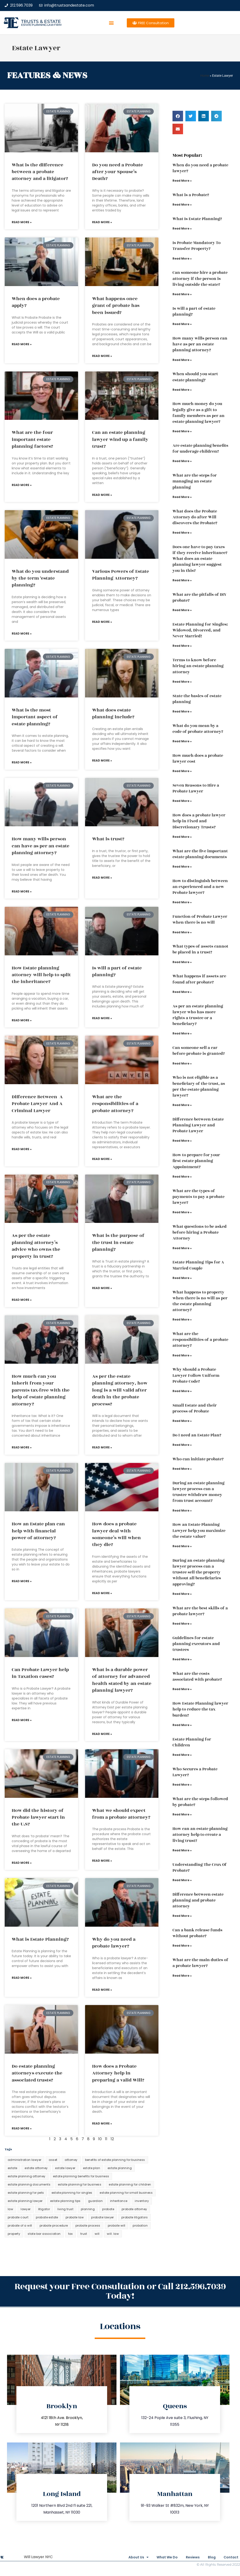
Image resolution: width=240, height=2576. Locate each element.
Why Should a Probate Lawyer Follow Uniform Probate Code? (195, 1375)
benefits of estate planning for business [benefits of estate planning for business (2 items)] (115, 2160)
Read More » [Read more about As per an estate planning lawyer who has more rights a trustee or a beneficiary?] (182, 1033)
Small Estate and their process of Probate (194, 1408)
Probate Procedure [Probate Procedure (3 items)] (54, 2226)
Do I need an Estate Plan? (196, 1435)
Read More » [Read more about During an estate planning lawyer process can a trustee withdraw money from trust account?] (182, 1510)
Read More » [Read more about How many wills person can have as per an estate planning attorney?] (22, 891)
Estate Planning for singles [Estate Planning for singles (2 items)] (72, 2193)
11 (106, 2139)
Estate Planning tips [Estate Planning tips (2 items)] (65, 2201)
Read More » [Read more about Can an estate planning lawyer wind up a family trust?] (102, 495)
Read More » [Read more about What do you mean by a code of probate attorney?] (182, 741)
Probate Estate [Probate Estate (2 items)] (47, 2217)
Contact (231, 2557)
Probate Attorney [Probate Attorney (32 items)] (134, 2209)
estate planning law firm (41, 25)
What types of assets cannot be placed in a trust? (200, 949)
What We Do (156, 2557)
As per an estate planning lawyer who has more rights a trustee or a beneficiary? (197, 1015)
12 (112, 2139)
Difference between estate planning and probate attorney (198, 1900)
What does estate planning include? (113, 713)
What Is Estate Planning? (197, 219)
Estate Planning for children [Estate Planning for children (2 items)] (130, 2184)
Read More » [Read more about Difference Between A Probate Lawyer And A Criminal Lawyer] (22, 1149)
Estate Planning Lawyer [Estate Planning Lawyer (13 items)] (25, 2201)
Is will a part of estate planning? (117, 971)
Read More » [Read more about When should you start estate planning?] (182, 390)
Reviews (185, 2557)
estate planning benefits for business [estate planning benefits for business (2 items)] (81, 2176)
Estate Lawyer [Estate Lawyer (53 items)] (65, 2168)
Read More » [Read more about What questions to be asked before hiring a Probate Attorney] (182, 1248)
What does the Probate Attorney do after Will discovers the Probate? (194, 517)
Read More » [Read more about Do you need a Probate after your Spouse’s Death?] (102, 222)
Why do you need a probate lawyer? (113, 1943)
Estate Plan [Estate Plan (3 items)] (91, 2168)
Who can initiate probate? (198, 1459)
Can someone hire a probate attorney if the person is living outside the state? (200, 278)
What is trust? (108, 838)
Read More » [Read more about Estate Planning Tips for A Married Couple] (182, 1278)
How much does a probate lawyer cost (197, 759)
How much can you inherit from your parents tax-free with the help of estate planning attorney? (41, 1390)
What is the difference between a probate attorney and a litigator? (40, 171)
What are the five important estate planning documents (200, 854)
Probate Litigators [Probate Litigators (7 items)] (134, 2217)
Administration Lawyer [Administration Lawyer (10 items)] (24, 2160)
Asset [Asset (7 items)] (53, 2160)
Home (204, 75)
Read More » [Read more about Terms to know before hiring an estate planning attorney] (182, 682)
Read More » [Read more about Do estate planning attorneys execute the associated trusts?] (22, 2128)
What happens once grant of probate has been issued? (115, 305)
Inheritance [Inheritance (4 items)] (118, 2201)
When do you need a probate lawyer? (200, 168)
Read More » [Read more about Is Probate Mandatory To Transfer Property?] (182, 258)
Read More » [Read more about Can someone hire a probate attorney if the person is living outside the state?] (182, 294)
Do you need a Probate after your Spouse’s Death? (117, 171)
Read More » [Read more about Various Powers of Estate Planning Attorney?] (102, 622)
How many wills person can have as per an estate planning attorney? (40, 845)
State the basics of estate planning (196, 699)
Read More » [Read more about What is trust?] (102, 878)
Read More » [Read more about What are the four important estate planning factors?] (22, 485)
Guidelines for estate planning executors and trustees (196, 1644)
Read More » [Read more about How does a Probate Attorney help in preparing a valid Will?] (102, 2123)
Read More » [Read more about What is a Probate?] (182, 205)
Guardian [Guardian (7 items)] (95, 2201)
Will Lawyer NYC (38, 2557)
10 (100, 2139)
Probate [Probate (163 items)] (108, 2209)
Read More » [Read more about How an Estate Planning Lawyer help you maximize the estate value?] (182, 1546)
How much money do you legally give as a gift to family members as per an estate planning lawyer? (198, 413)
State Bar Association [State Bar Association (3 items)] (44, 2234)
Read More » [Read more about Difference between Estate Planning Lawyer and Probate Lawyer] (182, 1141)
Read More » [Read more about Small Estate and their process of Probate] (182, 1421)
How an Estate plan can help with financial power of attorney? (38, 1530)
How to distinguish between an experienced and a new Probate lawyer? (200, 887)
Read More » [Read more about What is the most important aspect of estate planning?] (22, 762)
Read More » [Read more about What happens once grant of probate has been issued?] (102, 356)
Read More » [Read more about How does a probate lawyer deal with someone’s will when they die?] (102, 1593)
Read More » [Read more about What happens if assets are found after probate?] (182, 992)
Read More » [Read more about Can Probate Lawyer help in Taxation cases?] (22, 1720)
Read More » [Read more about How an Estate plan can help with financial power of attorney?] (22, 1581)
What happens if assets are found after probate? (199, 979)
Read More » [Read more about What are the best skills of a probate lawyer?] (182, 1624)
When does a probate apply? (36, 302)
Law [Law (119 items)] (10, 2209)
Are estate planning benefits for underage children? (200, 449)
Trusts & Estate (41, 21)
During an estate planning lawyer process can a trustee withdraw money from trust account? (198, 1492)
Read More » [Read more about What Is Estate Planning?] (182, 228)
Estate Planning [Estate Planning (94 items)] (120, 2168)
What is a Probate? (190, 195)
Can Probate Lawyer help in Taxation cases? (40, 1673)
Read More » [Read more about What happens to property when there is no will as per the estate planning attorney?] (182, 1319)
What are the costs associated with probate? (197, 1677)
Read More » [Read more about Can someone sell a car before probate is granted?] (182, 1063)
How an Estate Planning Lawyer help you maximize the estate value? (198, 1530)
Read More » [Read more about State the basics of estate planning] (182, 711)
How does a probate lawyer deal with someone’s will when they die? (116, 1534)
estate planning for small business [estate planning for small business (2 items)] (126, 2193)
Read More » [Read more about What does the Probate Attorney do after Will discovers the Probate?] (182, 533)
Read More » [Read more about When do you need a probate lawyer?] (182, 181)
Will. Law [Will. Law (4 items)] (113, 2234)
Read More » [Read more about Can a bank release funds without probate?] (182, 1946)
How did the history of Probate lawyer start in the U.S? (38, 1817)
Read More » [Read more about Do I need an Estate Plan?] (182, 1445)
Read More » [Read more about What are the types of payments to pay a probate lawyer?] (182, 1212)
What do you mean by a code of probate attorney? (197, 729)
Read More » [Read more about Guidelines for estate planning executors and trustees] (182, 1659)
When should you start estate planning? (195, 377)
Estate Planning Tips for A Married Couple (198, 1265)
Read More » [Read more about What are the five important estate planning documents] (182, 867)
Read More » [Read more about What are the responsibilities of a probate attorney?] (102, 1159)
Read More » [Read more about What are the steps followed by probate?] (182, 1814)
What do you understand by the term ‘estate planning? (40, 578)
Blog (208, 2557)
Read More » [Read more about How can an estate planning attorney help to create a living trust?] (182, 1850)
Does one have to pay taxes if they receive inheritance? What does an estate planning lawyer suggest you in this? (199, 559)
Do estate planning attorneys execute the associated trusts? (37, 2073)
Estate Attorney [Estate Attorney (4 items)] (36, 2168)
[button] (111, 23)
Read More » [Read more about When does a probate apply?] (22, 344)
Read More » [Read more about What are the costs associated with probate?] (182, 1689)
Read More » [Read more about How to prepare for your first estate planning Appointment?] (182, 1177)
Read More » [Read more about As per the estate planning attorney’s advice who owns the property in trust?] (22, 1300)
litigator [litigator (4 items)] (44, 2209)
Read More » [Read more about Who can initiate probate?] (182, 1469)
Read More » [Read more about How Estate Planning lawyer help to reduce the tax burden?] (182, 1725)
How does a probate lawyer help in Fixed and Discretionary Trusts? (198, 821)
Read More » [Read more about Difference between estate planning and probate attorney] (182, 1916)
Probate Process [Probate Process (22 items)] (87, 2226)
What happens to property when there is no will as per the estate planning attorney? (200, 1301)
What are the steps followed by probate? (200, 1802)
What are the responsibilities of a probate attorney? (115, 1103)
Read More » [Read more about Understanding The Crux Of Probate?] (182, 1880)
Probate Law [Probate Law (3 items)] (75, 2217)
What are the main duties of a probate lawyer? (200, 1963)
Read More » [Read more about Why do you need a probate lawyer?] (102, 1990)
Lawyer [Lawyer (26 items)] (25, 2209)
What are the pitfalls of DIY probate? (199, 598)
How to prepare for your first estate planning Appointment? (196, 1161)
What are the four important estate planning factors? (32, 439)
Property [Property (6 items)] (14, 2234)
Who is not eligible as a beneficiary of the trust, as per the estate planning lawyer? (198, 1087)
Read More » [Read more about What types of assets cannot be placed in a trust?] (182, 962)
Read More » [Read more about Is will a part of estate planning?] (102, 1018)
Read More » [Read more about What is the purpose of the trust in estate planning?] (102, 1288)
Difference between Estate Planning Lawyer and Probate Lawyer (198, 1125)
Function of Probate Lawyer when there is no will (199, 920)
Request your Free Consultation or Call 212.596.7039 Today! (120, 2291)
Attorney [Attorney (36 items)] (71, 2160)
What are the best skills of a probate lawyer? (200, 1611)
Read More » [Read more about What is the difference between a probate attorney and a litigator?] (22, 222)
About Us (124, 2557)
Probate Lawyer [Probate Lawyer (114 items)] (102, 2217)
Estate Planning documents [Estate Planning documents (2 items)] (29, 2184)
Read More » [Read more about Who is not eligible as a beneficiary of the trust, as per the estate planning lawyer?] (182, 1105)
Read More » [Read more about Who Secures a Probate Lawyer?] (182, 1785)
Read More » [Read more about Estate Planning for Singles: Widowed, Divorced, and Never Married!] (182, 646)
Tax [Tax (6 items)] (70, 2234)
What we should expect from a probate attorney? (121, 1814)
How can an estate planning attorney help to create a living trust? (200, 1835)
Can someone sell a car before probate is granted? (198, 1051)
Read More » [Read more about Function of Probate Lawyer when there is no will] (182, 932)
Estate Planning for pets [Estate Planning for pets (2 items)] (26, 2193)
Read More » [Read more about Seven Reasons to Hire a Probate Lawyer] (182, 801)
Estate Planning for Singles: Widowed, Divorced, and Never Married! (200, 630)
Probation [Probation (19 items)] (140, 2226)
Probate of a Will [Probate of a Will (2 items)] (20, 2226)
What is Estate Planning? (40, 1939)
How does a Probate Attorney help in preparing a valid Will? (118, 2073)
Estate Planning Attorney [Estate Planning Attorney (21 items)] (26, 2176)
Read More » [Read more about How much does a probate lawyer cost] (182, 771)
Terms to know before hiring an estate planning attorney (198, 666)
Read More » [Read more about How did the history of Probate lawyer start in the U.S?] (22, 1863)
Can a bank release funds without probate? (197, 1933)
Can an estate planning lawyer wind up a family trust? (120, 439)
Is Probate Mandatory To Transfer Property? (196, 246)
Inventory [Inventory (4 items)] (142, 2201)
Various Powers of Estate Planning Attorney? (120, 575)
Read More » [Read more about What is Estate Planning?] (22, 1978)
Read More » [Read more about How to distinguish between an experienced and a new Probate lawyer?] (182, 902)
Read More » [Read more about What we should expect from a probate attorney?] (102, 1861)
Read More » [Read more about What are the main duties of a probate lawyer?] (182, 1976)
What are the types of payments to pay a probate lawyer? (198, 1197)
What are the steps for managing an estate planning (194, 481)
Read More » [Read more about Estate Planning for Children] (182, 1755)
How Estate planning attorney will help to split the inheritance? (41, 975)
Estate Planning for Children (191, 1742)
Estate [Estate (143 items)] (12, 2168)
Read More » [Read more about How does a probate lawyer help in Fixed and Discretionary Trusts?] (182, 837)
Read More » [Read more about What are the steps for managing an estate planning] (182, 497)
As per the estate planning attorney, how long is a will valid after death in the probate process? (119, 1390)
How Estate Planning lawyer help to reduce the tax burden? (200, 1709)
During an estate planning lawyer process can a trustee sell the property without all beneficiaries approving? (198, 1572)
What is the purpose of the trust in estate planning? (118, 1242)
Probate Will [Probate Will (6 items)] (116, 2226)
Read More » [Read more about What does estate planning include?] (102, 760)
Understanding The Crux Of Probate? (199, 1868)
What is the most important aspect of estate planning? (35, 717)
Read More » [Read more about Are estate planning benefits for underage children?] (182, 461)
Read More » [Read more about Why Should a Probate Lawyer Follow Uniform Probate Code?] (182, 1391)
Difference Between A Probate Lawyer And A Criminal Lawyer (37, 1103)
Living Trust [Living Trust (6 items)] (65, 2209)
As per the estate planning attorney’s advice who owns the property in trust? (36, 1246)
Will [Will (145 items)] (97, 2234)
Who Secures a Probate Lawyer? (195, 1772)
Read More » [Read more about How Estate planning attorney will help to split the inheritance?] (22, 1020)
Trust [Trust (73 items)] (83, 2234)
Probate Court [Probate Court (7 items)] (18, 2217)
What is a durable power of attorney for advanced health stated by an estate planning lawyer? (121, 1680)
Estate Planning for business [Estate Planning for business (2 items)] (79, 2184)
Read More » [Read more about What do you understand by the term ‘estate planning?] (22, 633)
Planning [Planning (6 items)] (88, 2209)
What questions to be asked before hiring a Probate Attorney (199, 1232)
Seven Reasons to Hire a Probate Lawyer (195, 788)
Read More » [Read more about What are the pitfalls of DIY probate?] (182, 610)
